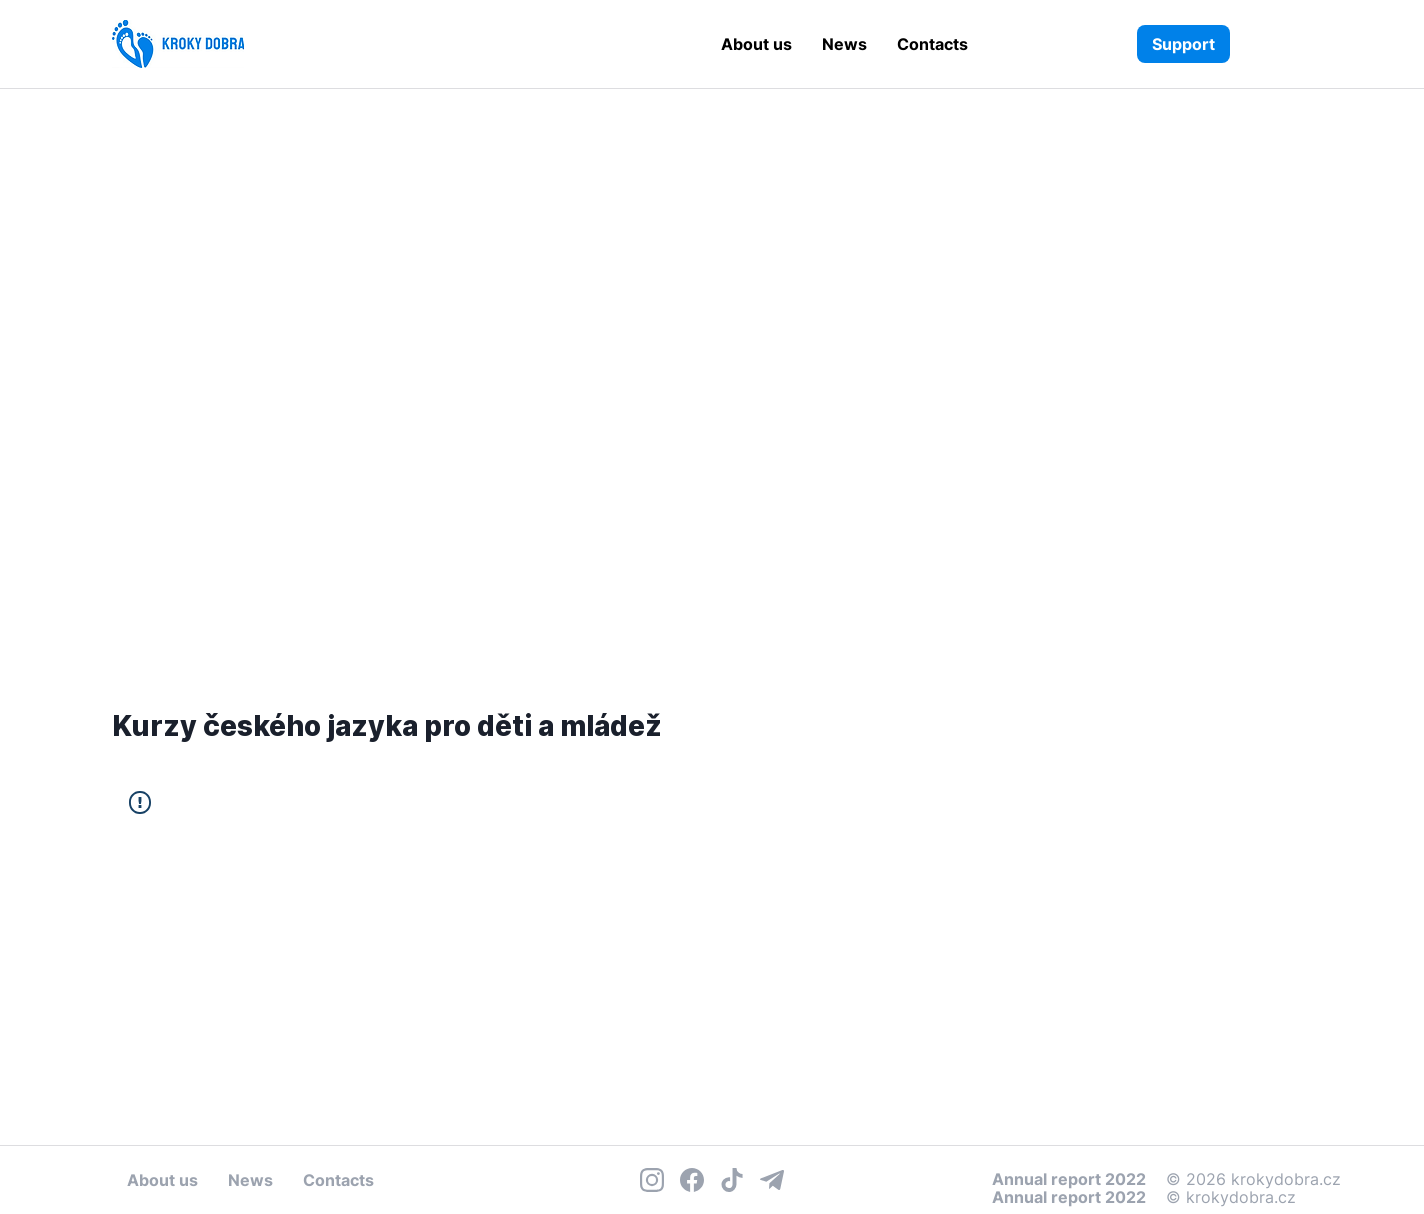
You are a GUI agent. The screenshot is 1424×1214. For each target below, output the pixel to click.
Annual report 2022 (1069, 1197)
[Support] (1183, 44)
